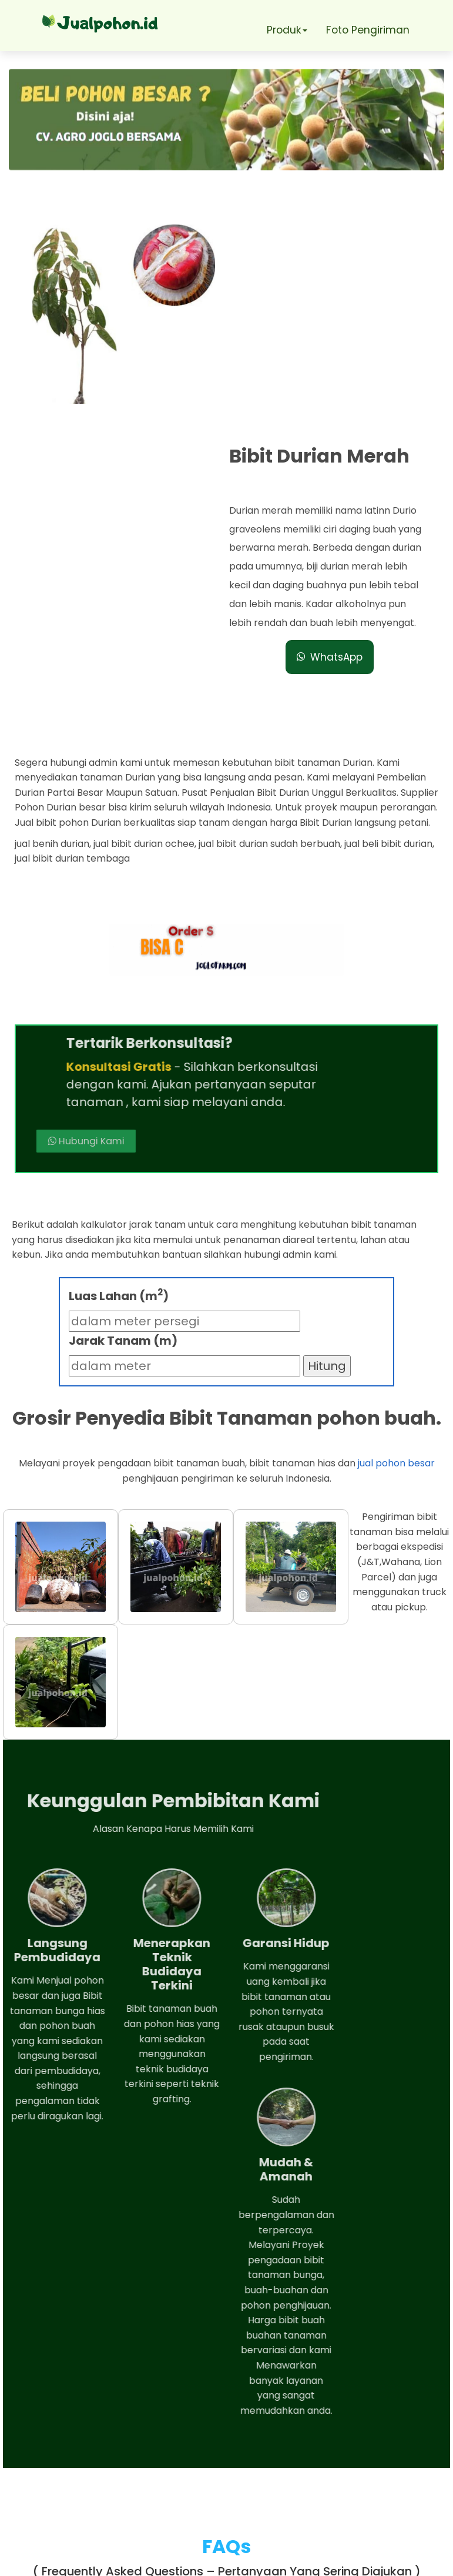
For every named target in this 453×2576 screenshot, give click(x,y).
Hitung (327, 1108)
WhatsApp (332, 443)
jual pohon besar (396, 1205)
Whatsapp (73, 2451)
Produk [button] (285, 29)
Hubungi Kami (268, 842)
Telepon (65, 2484)
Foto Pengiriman (369, 29)
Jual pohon (241, 2561)
